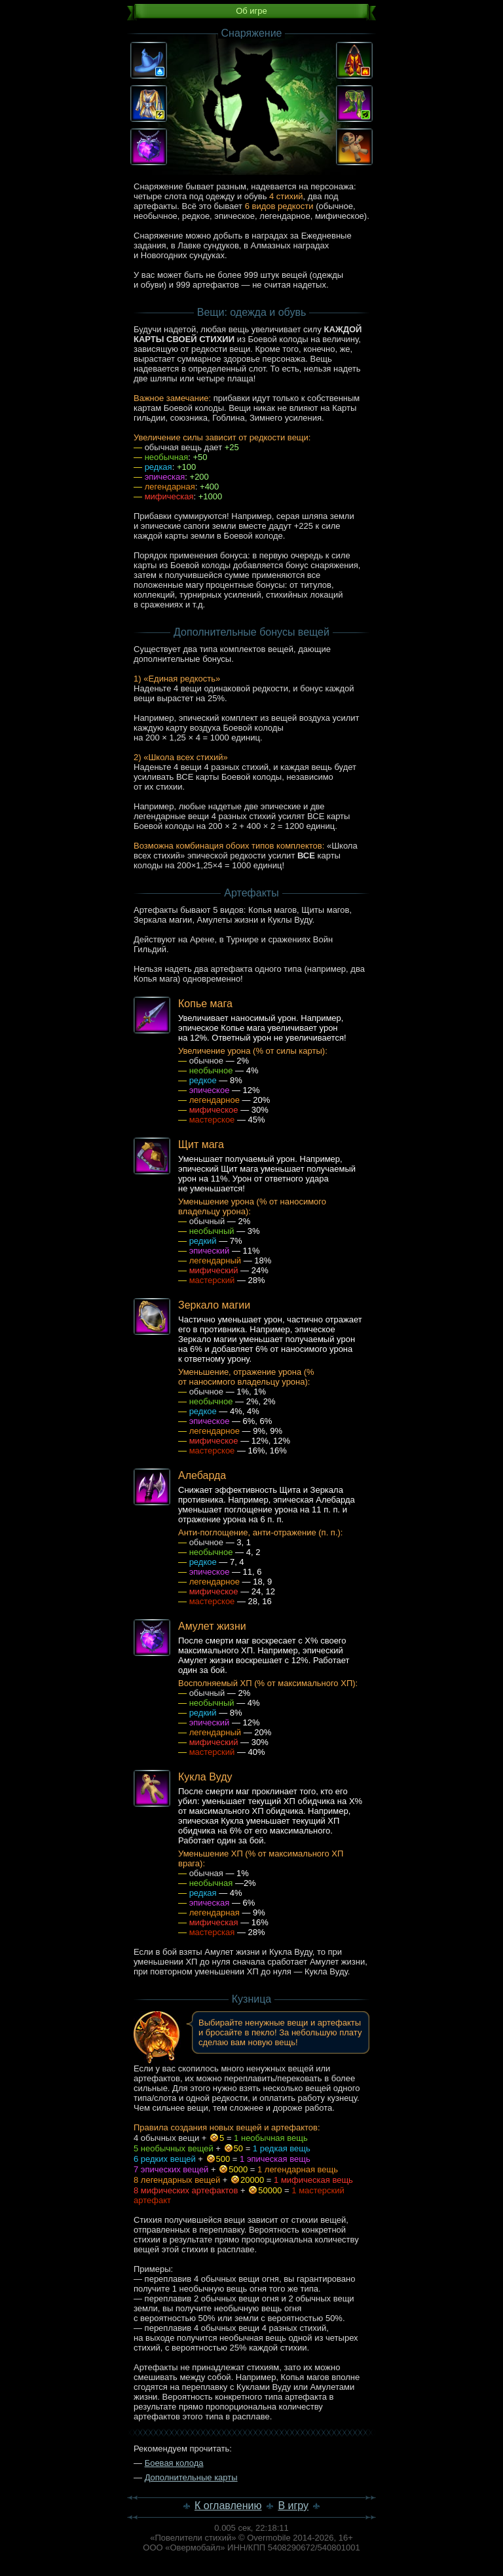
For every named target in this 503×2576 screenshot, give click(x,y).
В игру (293, 2505)
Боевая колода (174, 2463)
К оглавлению (228, 2505)
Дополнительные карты (191, 2477)
